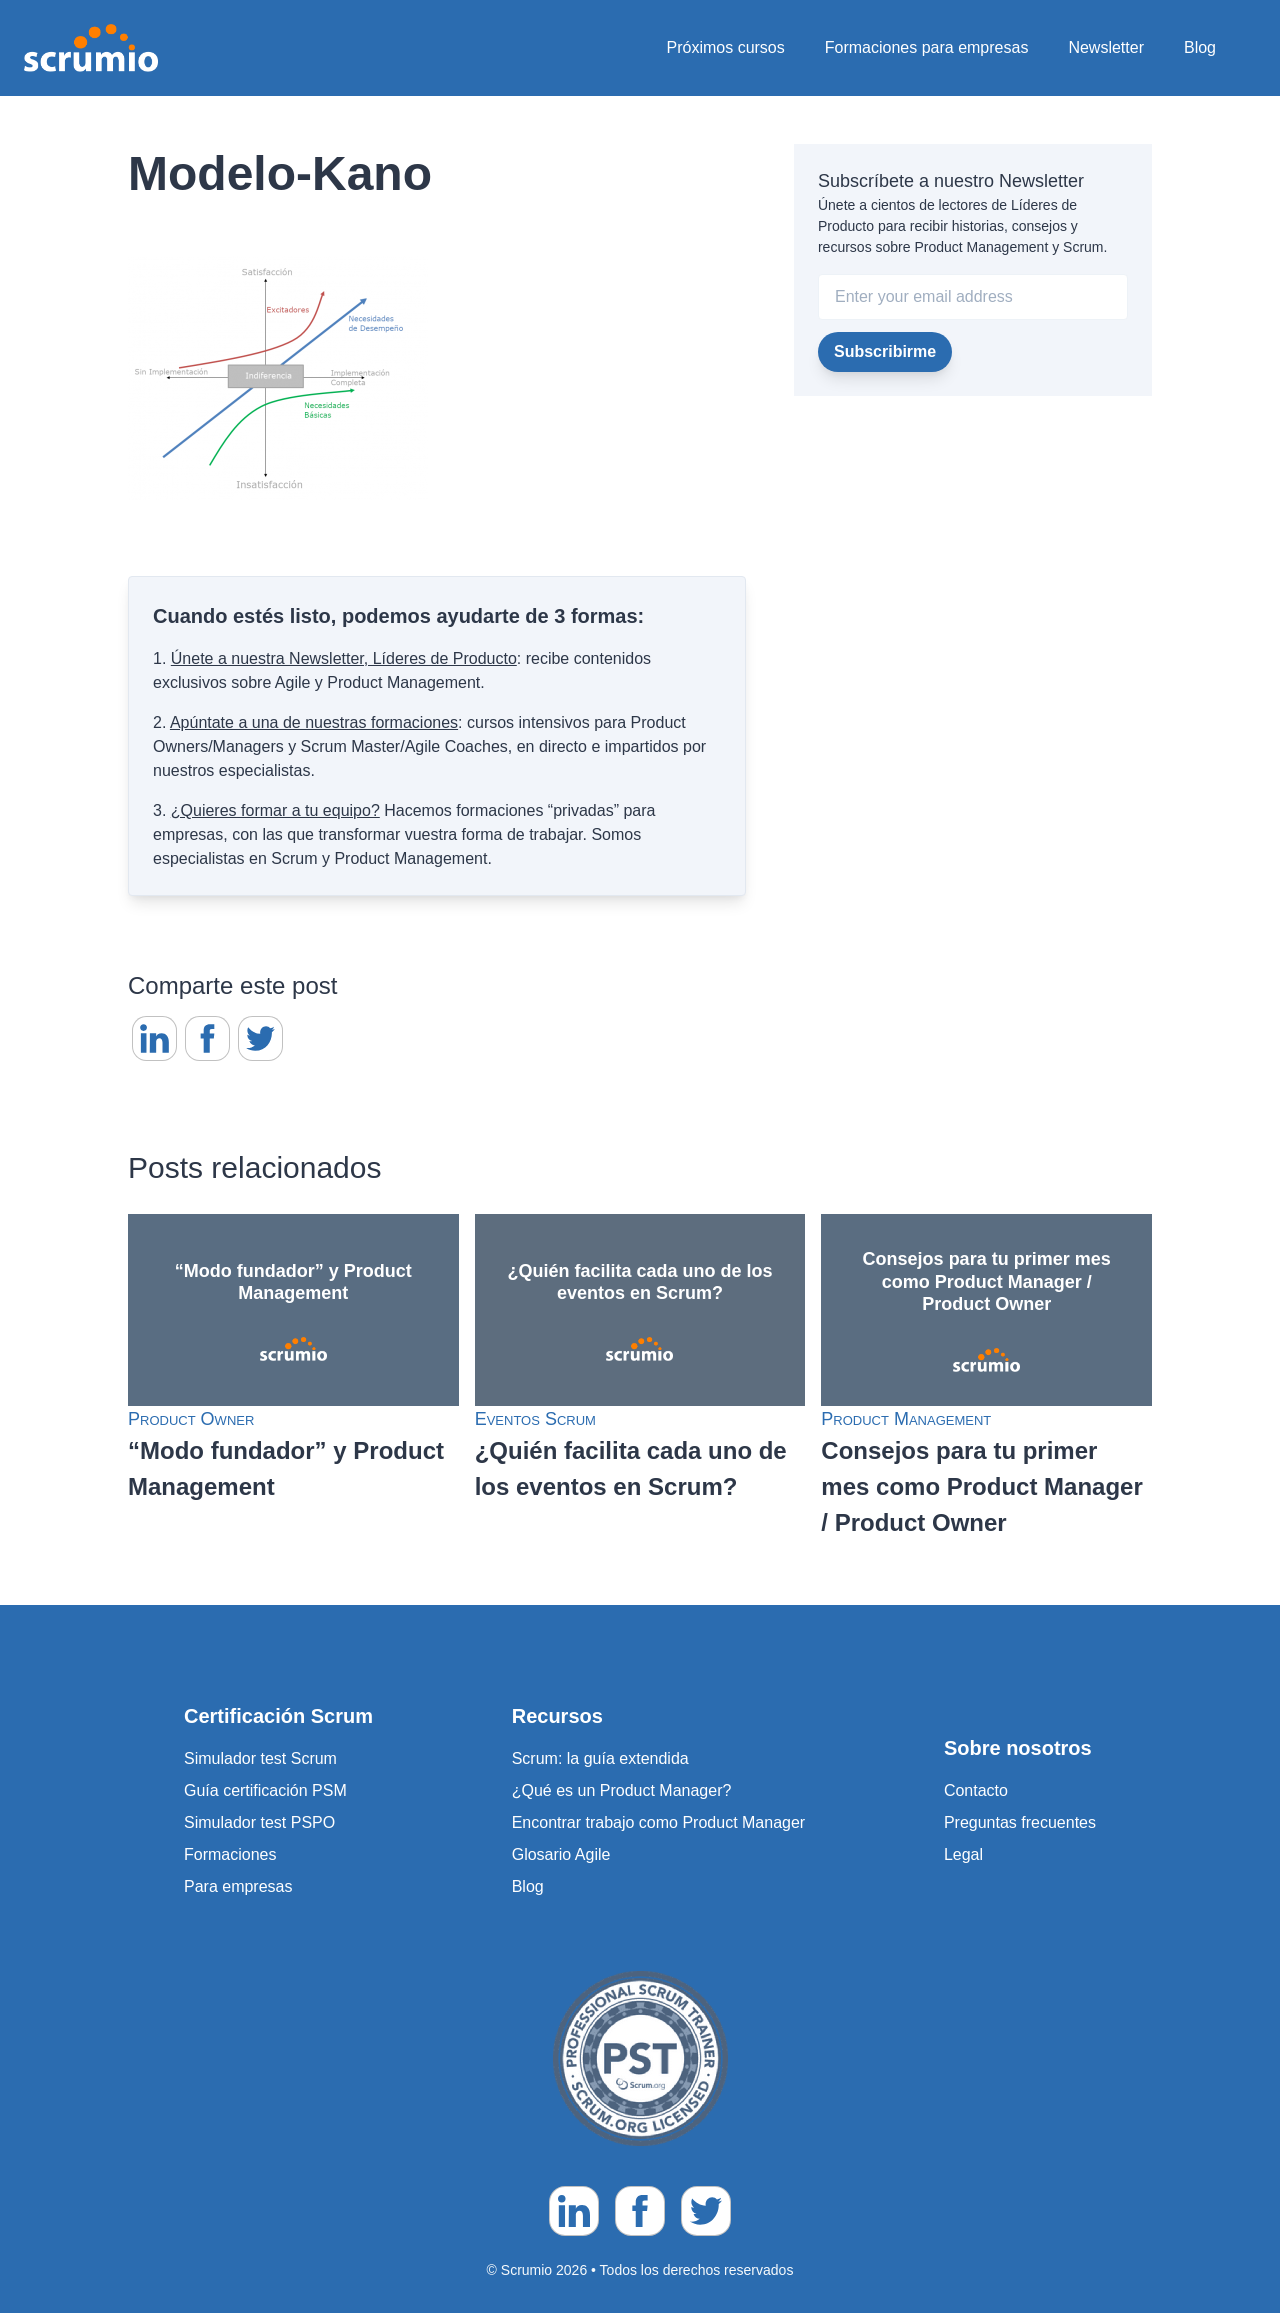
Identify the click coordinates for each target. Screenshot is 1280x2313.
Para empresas (238, 1886)
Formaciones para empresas (927, 47)
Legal (963, 1854)
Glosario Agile (561, 1854)
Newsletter (1106, 47)
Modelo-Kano (280, 173)
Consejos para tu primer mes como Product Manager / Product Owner (981, 1486)
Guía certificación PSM (265, 1790)
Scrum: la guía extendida (600, 1758)
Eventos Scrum (535, 1419)
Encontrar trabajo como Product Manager (658, 1822)
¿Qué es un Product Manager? (622, 1790)
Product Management (906, 1419)
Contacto (976, 1790)
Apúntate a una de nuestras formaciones (314, 722)
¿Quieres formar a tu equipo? (275, 810)
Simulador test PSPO (259, 1822)
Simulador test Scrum (260, 1758)
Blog (1200, 47)
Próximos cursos (726, 47)
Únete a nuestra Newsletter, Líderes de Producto (344, 658)
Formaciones (230, 1854)
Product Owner (191, 1419)
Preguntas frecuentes (1020, 1822)
